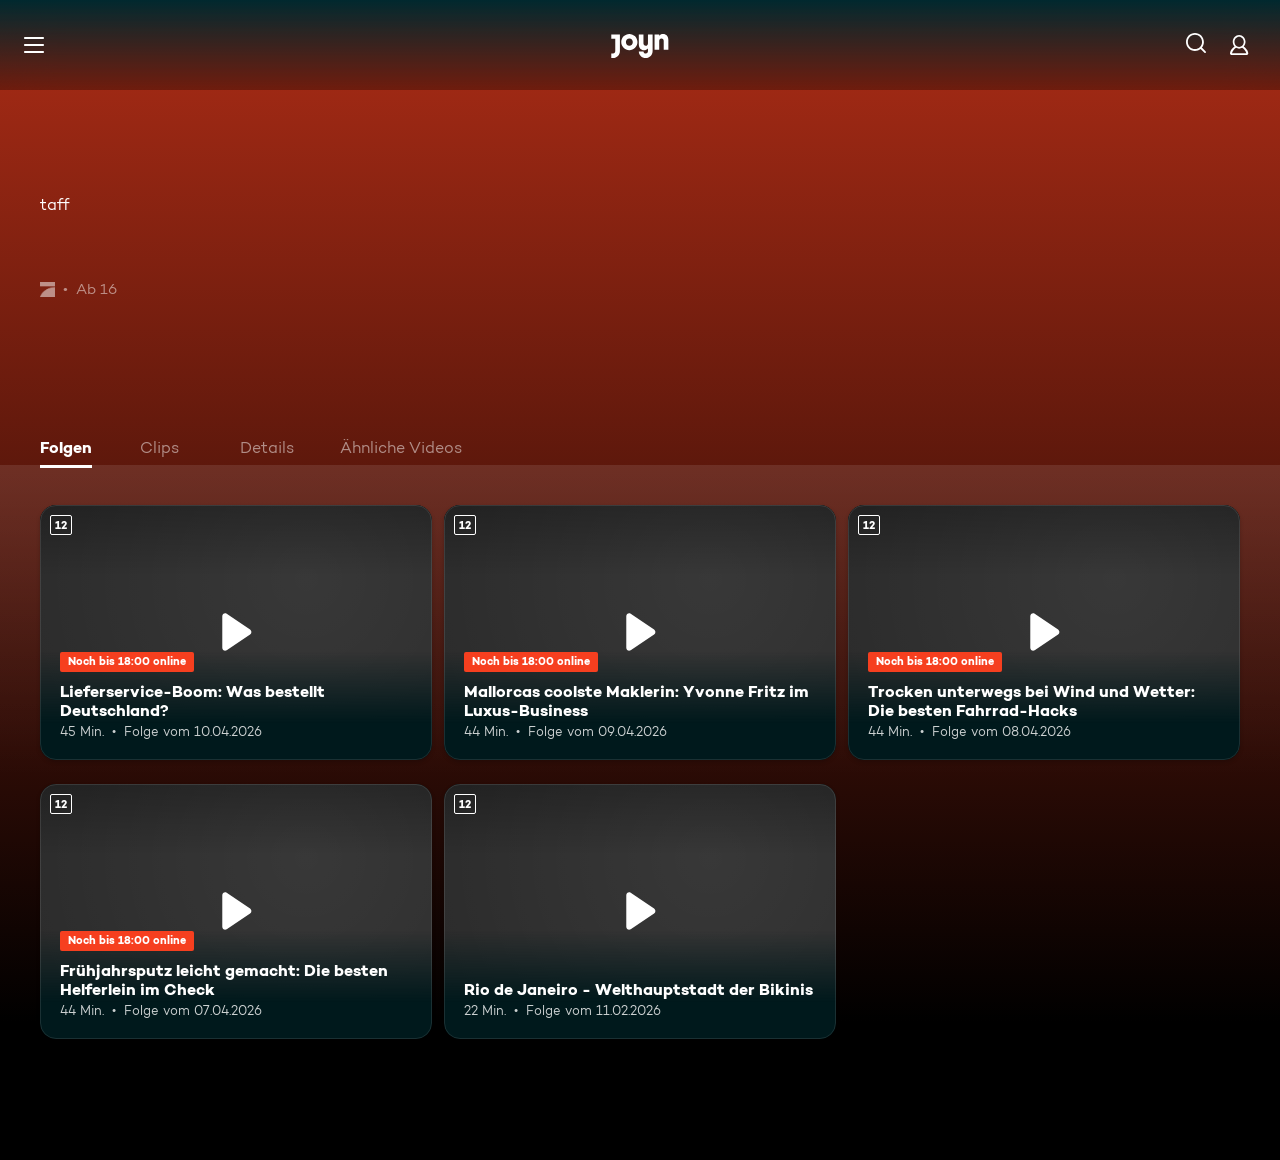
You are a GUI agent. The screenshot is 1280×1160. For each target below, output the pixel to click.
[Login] (1239, 44)
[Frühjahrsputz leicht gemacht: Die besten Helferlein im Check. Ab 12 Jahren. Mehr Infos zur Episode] (236, 911)
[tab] (71, 450)
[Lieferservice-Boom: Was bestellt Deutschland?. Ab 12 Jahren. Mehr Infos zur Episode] (236, 632)
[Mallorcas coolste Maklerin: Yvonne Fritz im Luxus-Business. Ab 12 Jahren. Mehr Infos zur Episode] (640, 632)
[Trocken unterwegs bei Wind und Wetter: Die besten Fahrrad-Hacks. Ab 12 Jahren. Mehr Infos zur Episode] (1044, 632)
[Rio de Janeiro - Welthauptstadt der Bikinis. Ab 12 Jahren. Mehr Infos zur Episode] (640, 911)
